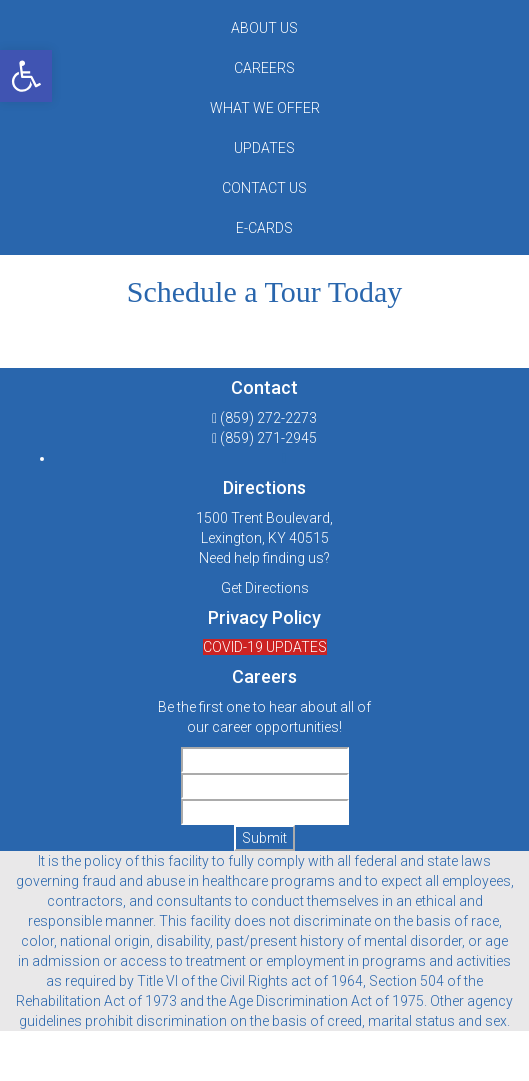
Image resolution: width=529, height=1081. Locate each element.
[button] (26, 76)
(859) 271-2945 (268, 438)
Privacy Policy (264, 617)
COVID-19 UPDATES (265, 647)
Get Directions (265, 588)
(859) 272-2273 (268, 418)
